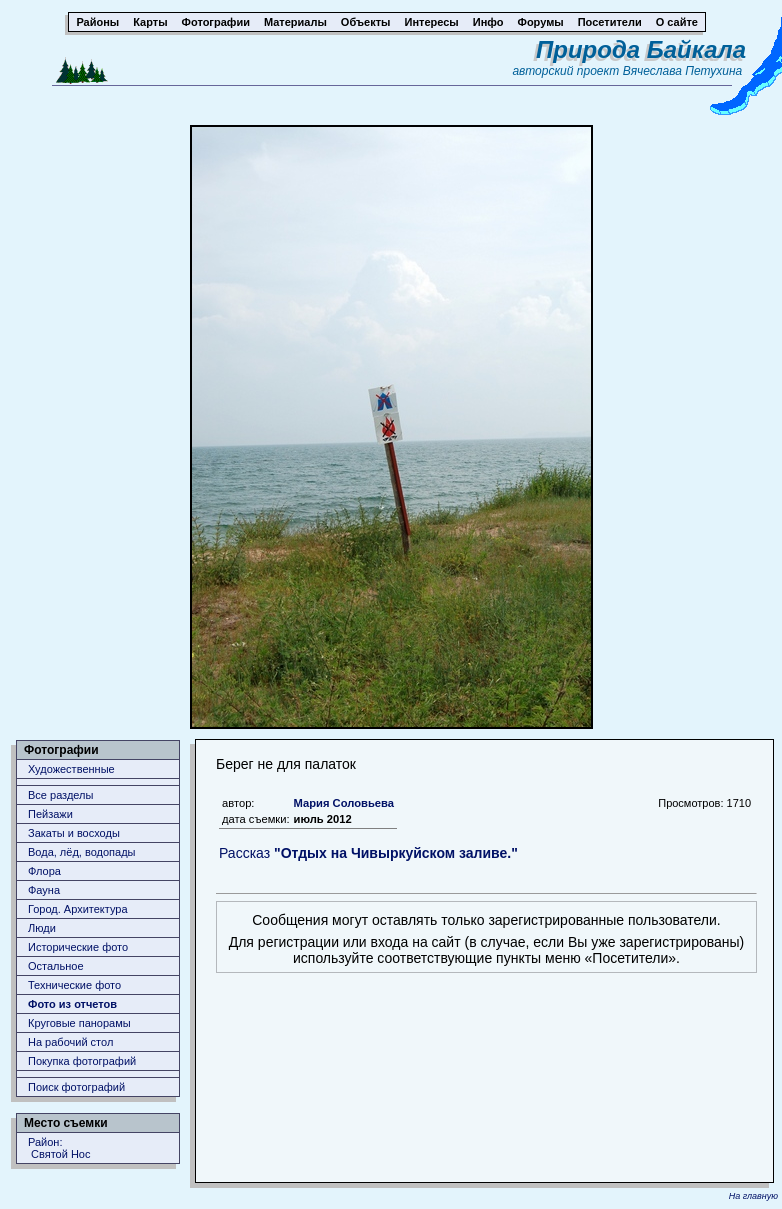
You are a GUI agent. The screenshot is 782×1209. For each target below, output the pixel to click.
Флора (44, 871)
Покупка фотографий (82, 1061)
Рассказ (368, 853)
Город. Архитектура (78, 909)
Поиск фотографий (76, 1087)
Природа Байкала (641, 49)
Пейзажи (50, 814)
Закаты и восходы (74, 833)
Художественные (71, 769)
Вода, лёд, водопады (81, 852)
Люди (42, 928)
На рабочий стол (70, 1042)
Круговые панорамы (79, 1023)
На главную (753, 1196)
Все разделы (60, 795)
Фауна (44, 890)
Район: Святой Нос (59, 1148)
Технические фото (74, 985)
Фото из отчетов (72, 1004)
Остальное (56, 966)
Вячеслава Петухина (683, 71)
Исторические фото (78, 947)
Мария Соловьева (344, 803)
